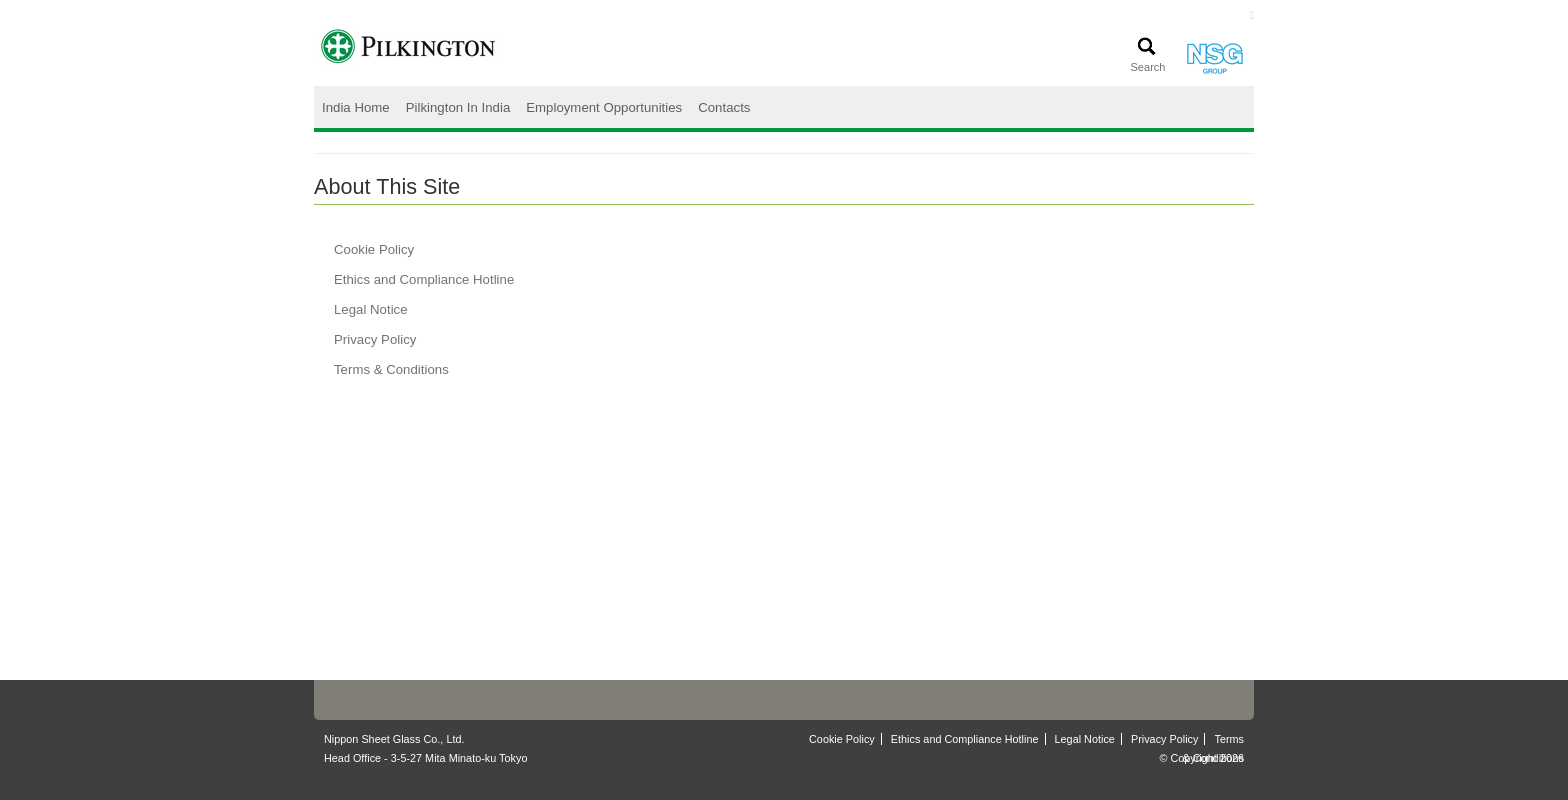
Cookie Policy (374, 249)
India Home (356, 107)
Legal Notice (371, 309)
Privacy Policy (375, 339)
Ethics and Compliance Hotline (424, 279)
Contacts (724, 107)
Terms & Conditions (391, 369)
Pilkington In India (458, 107)
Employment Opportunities (604, 107)
